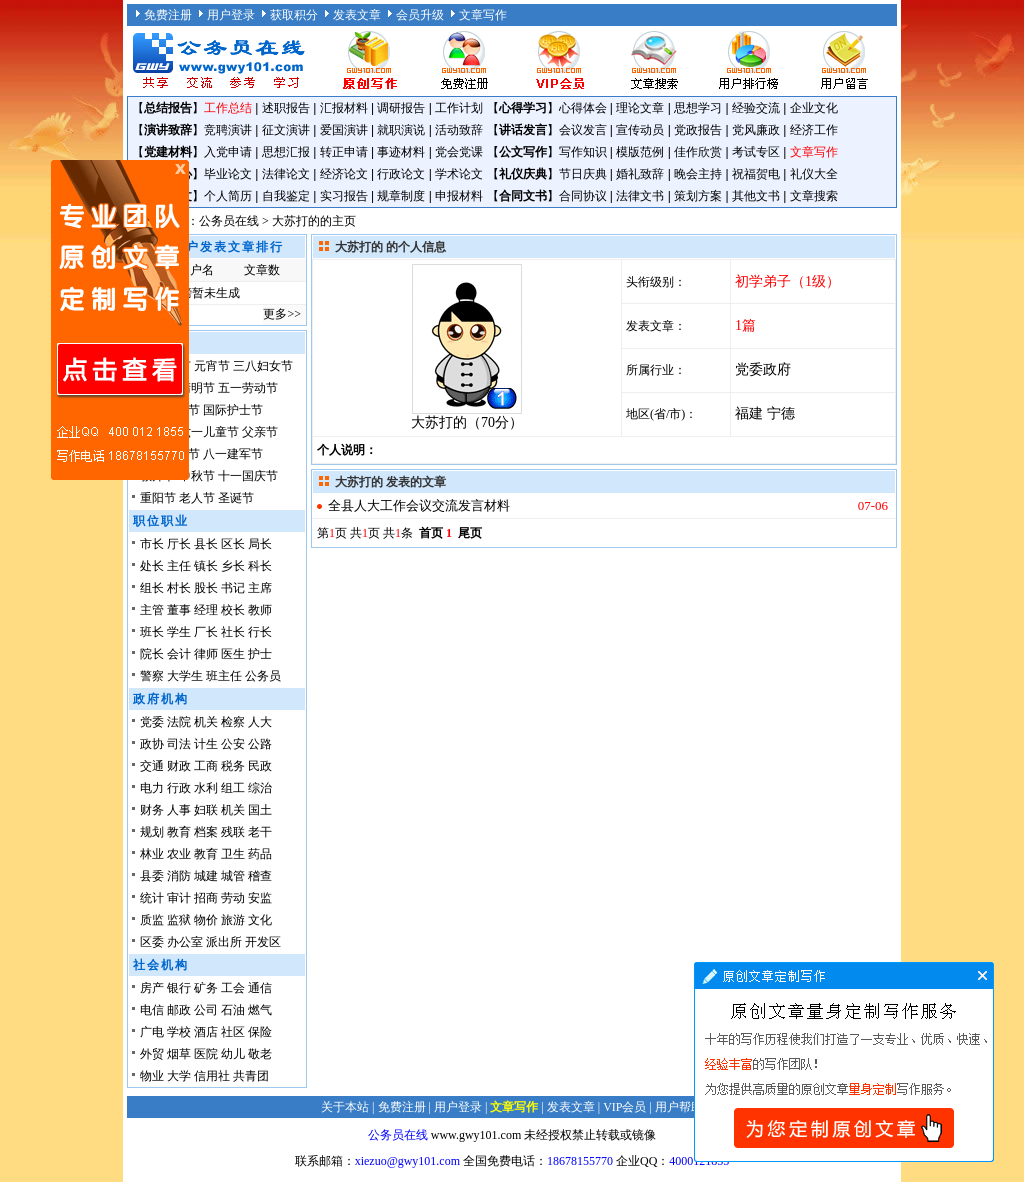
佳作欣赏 (698, 152)
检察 (233, 722)
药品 (260, 854)
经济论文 (344, 174)
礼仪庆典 (523, 174)
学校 (179, 1032)
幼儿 (233, 1054)
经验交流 (756, 108)
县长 (206, 544)
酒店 (206, 1032)
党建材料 (168, 152)
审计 (179, 898)
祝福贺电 (756, 174)
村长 (179, 588)
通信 (260, 988)
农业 (179, 854)
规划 (152, 832)
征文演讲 (286, 130)
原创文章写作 (120, 320)
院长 (152, 654)
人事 (179, 810)
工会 (233, 988)
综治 (260, 788)
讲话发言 (523, 130)
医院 (206, 1054)
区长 (233, 544)
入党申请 (228, 152)
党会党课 (459, 152)
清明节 (197, 388)
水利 (206, 788)
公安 (233, 744)
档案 (206, 832)
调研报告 (401, 108)
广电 (152, 1032)
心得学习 (523, 108)
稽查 (260, 876)
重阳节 (158, 498)
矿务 (206, 988)
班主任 (224, 676)
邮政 (179, 1010)
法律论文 (286, 174)
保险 (260, 1032)
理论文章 (640, 108)
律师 (206, 654)
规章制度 (401, 196)
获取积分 (294, 15)
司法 (179, 744)
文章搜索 (814, 196)
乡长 (233, 566)
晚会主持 (698, 174)
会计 (179, 654)
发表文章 (357, 15)
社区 (233, 1032)
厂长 (206, 632)
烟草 (179, 1054)
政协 (152, 744)
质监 (152, 920)
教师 (260, 610)
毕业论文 (228, 174)
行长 (260, 632)
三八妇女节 (263, 366)
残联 (233, 832)
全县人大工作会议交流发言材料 (419, 505)
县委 (152, 876)
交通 (152, 766)
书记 (233, 588)
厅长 (179, 544)
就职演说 (401, 130)
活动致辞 (459, 130)
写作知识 (583, 152)
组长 (152, 588)
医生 (233, 654)
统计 (152, 898)
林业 (152, 854)
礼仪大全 (814, 174)
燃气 (260, 1010)
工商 (206, 766)
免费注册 (168, 15)
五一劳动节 (248, 388)
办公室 (185, 942)
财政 (179, 766)
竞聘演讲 (228, 130)
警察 (152, 676)
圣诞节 (236, 498)
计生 (206, 744)
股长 (206, 588)
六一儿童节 (209, 432)
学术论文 (459, 174)
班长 (152, 632)
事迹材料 (401, 152)
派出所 (224, 942)
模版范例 (640, 152)
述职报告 (286, 108)
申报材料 (459, 196)
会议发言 (583, 130)
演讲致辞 (168, 130)
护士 (260, 654)
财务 (152, 810)
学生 (179, 632)
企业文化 (814, 108)
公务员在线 (229, 221)
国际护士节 (233, 410)
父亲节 (260, 432)
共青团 (251, 1076)
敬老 (260, 1054)
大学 (179, 1076)
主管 (152, 610)
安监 (260, 898)
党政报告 (698, 130)
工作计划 (459, 108)
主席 (260, 588)
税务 (233, 766)
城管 (233, 876)
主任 (179, 566)
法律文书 (640, 196)
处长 (152, 566)
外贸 (152, 1054)
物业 (152, 1076)
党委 (152, 722)
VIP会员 (624, 1107)
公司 (206, 1010)
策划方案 (698, 196)
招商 (206, 898)
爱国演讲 (344, 130)
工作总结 (228, 108)
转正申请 (344, 152)
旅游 (233, 920)
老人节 (197, 498)
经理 (206, 610)
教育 (179, 832)
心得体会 (583, 108)
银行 (179, 988)
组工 (233, 788)
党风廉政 (756, 130)
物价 (206, 920)
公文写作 (523, 152)
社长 (233, 632)
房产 (152, 988)
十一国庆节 (248, 476)
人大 (260, 722)
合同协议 (583, 196)
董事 (179, 610)
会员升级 (420, 15)
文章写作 (483, 15)
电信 (152, 1010)
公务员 (263, 676)
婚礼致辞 (640, 174)
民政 (260, 766)
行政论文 (401, 174)
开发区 (263, 942)
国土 (260, 810)
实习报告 (344, 196)
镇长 (206, 566)
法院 (179, 722)
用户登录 (231, 15)
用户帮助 (679, 1107)
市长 (152, 544)
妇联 (206, 810)
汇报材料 (344, 108)
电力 (152, 788)
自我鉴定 (286, 196)
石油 (233, 1010)
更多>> (282, 314)
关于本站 (345, 1107)
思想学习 (698, 108)
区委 (152, 942)
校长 (233, 610)
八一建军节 (233, 454)
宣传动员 (640, 130)
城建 (206, 876)
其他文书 (756, 196)
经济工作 (814, 130)
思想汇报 (286, 152)
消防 (179, 876)
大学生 (185, 676)
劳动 (233, 898)
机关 (206, 722)
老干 (260, 832)
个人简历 (228, 196)
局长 (260, 544)
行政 (179, 788)
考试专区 (756, 152)
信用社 (212, 1076)
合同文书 (523, 196)
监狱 (179, 920)
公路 (260, 744)
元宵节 (212, 366)
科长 (260, 566)
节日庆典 (583, 174)
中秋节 (197, 476)
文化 (260, 920)
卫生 (233, 854)
